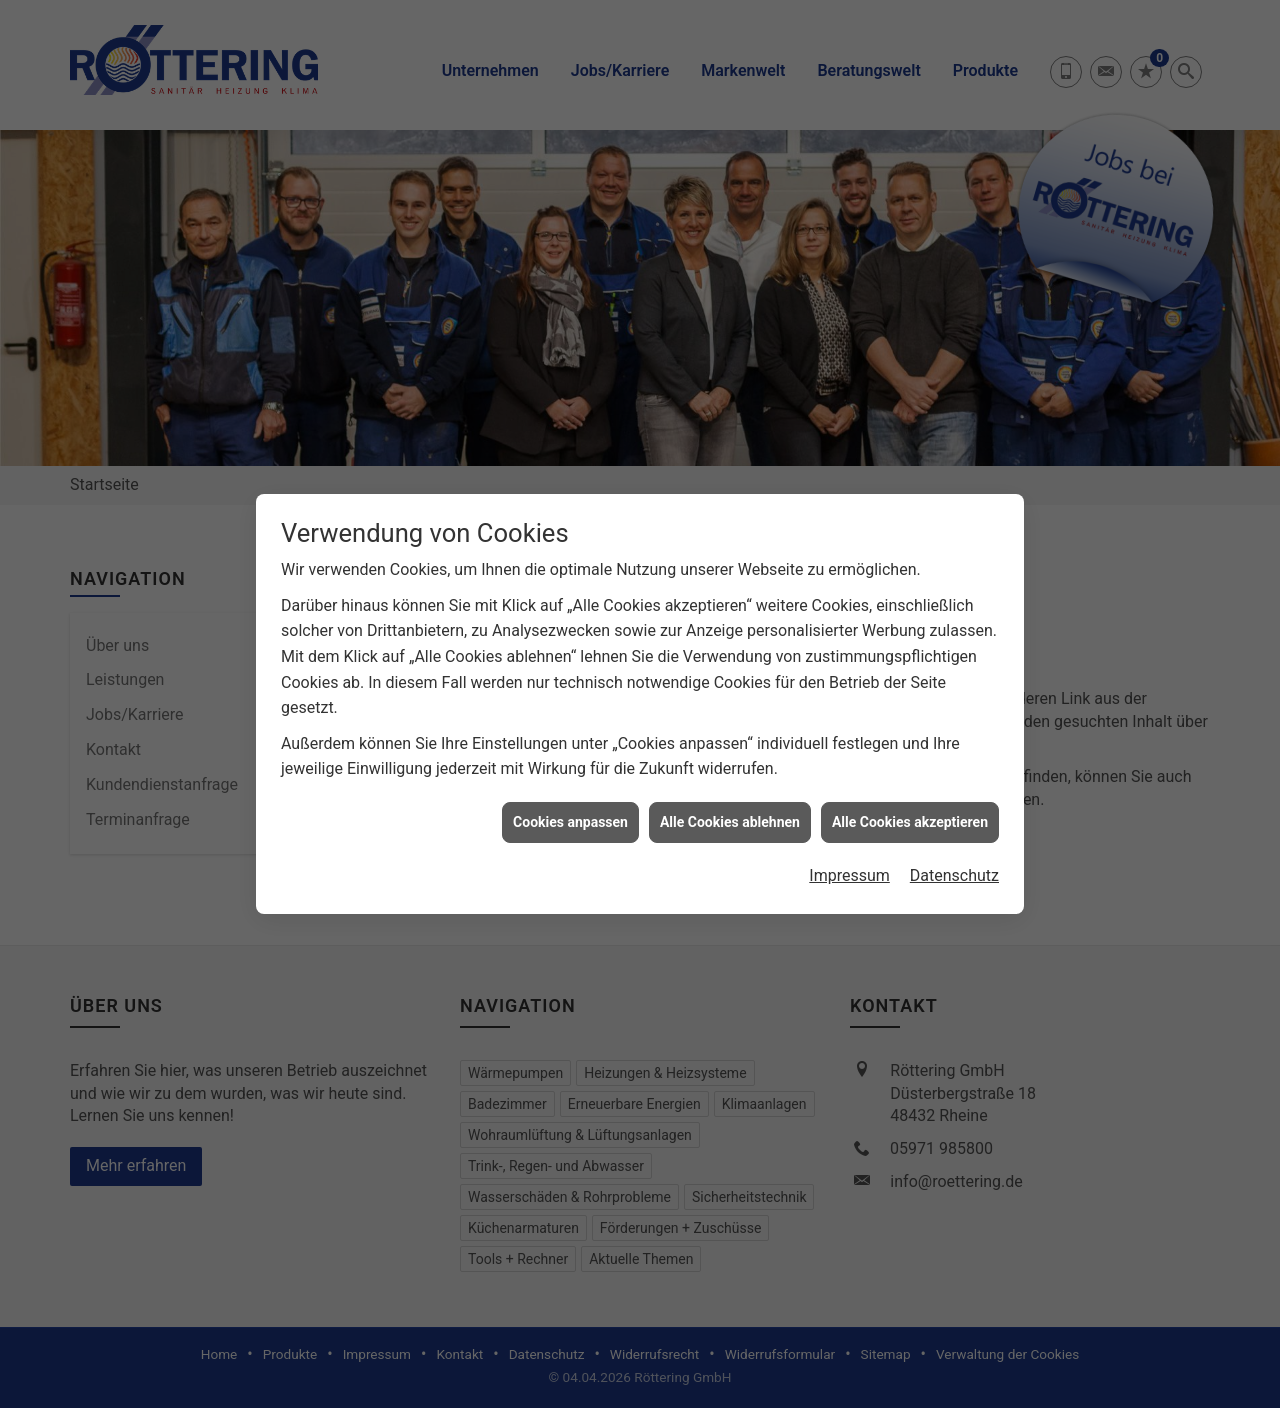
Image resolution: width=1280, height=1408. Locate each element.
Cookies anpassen (570, 803)
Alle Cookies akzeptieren (910, 803)
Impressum (849, 856)
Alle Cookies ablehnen (730, 803)
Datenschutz (954, 856)
